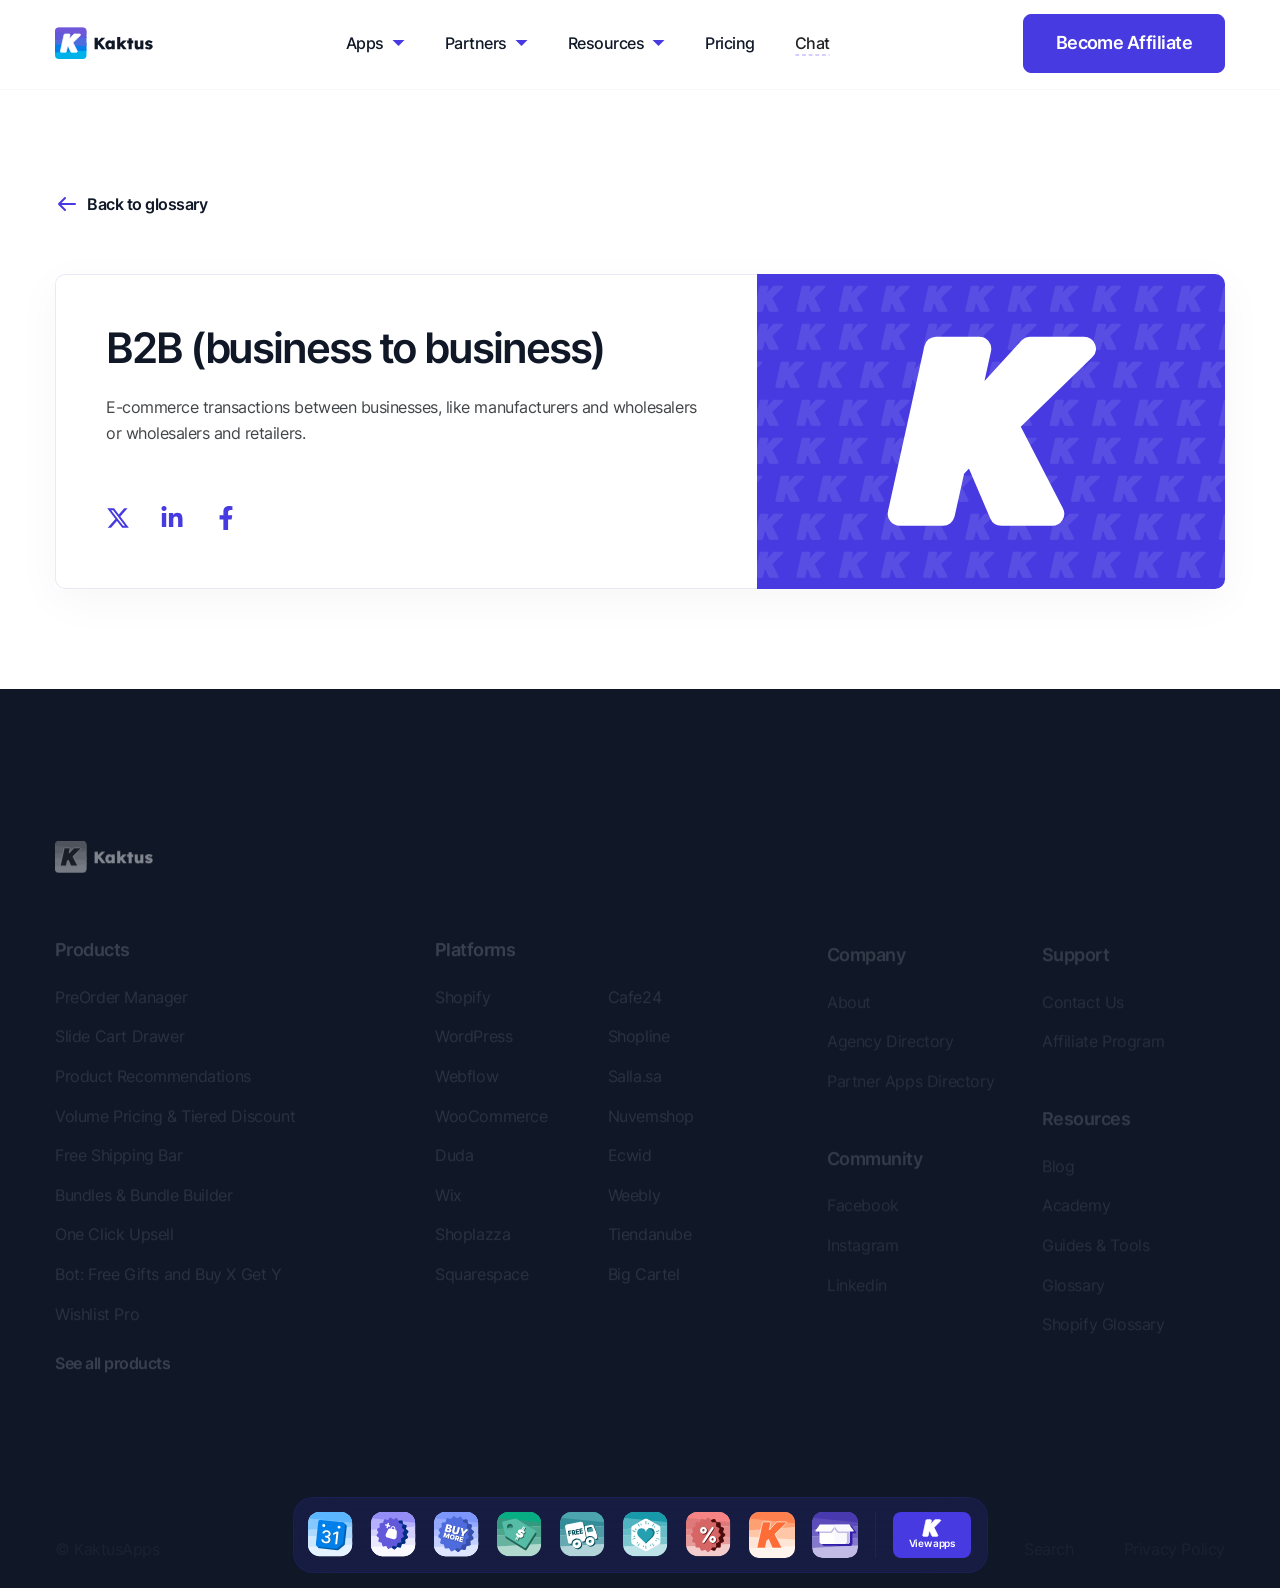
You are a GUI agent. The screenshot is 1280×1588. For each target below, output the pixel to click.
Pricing (729, 43)
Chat (812, 43)
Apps (365, 43)
